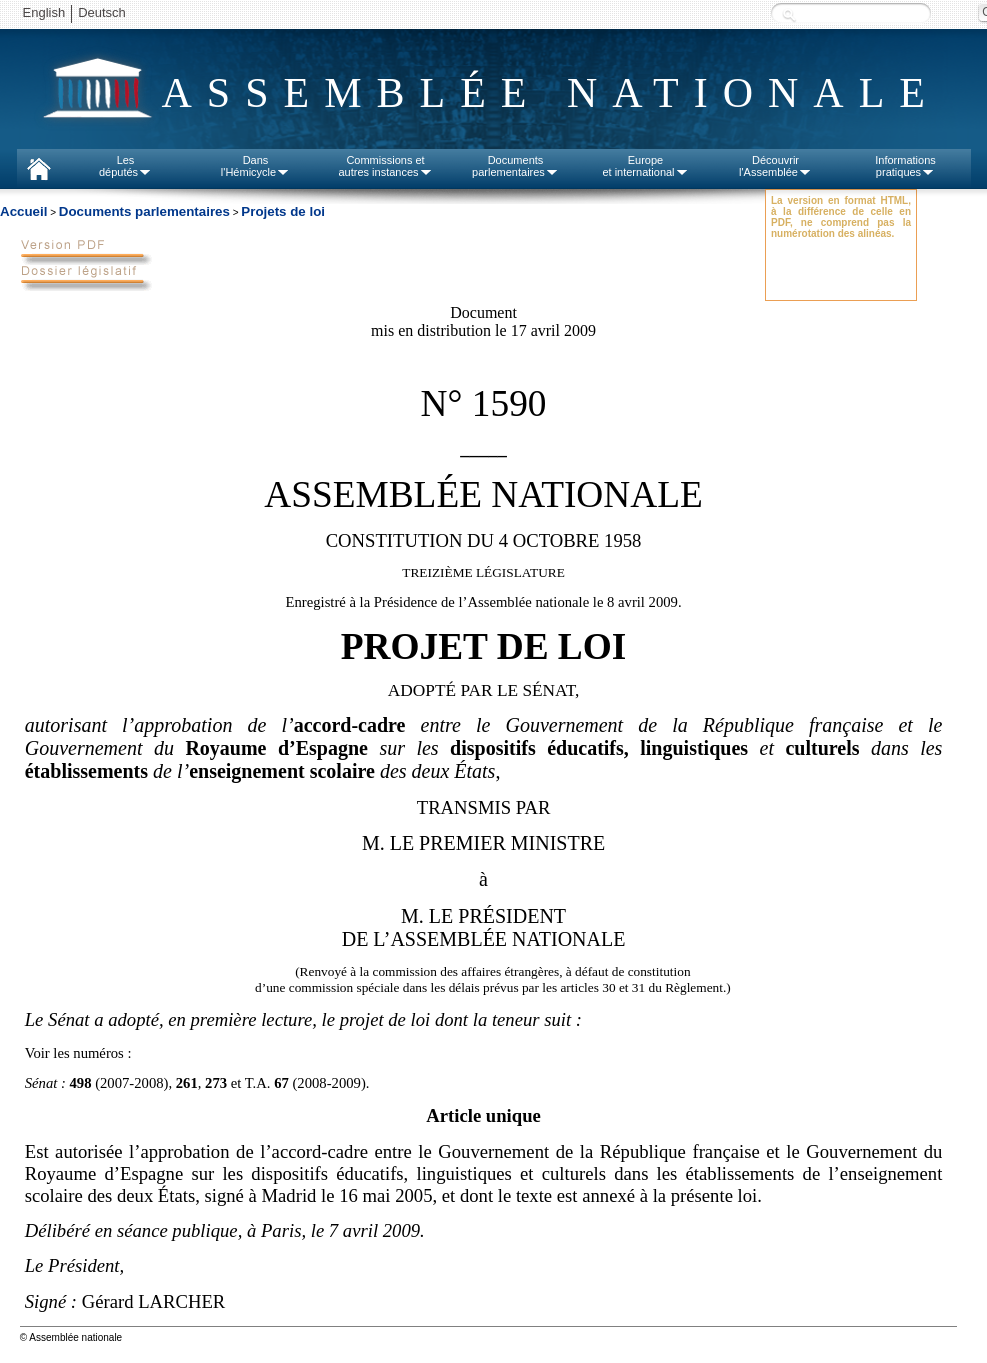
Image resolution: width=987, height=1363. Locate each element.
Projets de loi (283, 211)
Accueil (23, 211)
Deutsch (102, 12)
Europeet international (645, 166)
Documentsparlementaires (515, 166)
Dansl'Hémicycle (255, 166)
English (44, 12)
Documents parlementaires (144, 211)
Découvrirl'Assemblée (775, 166)
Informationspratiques (905, 166)
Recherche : (789, 14)
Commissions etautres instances (385, 166)
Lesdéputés (125, 166)
